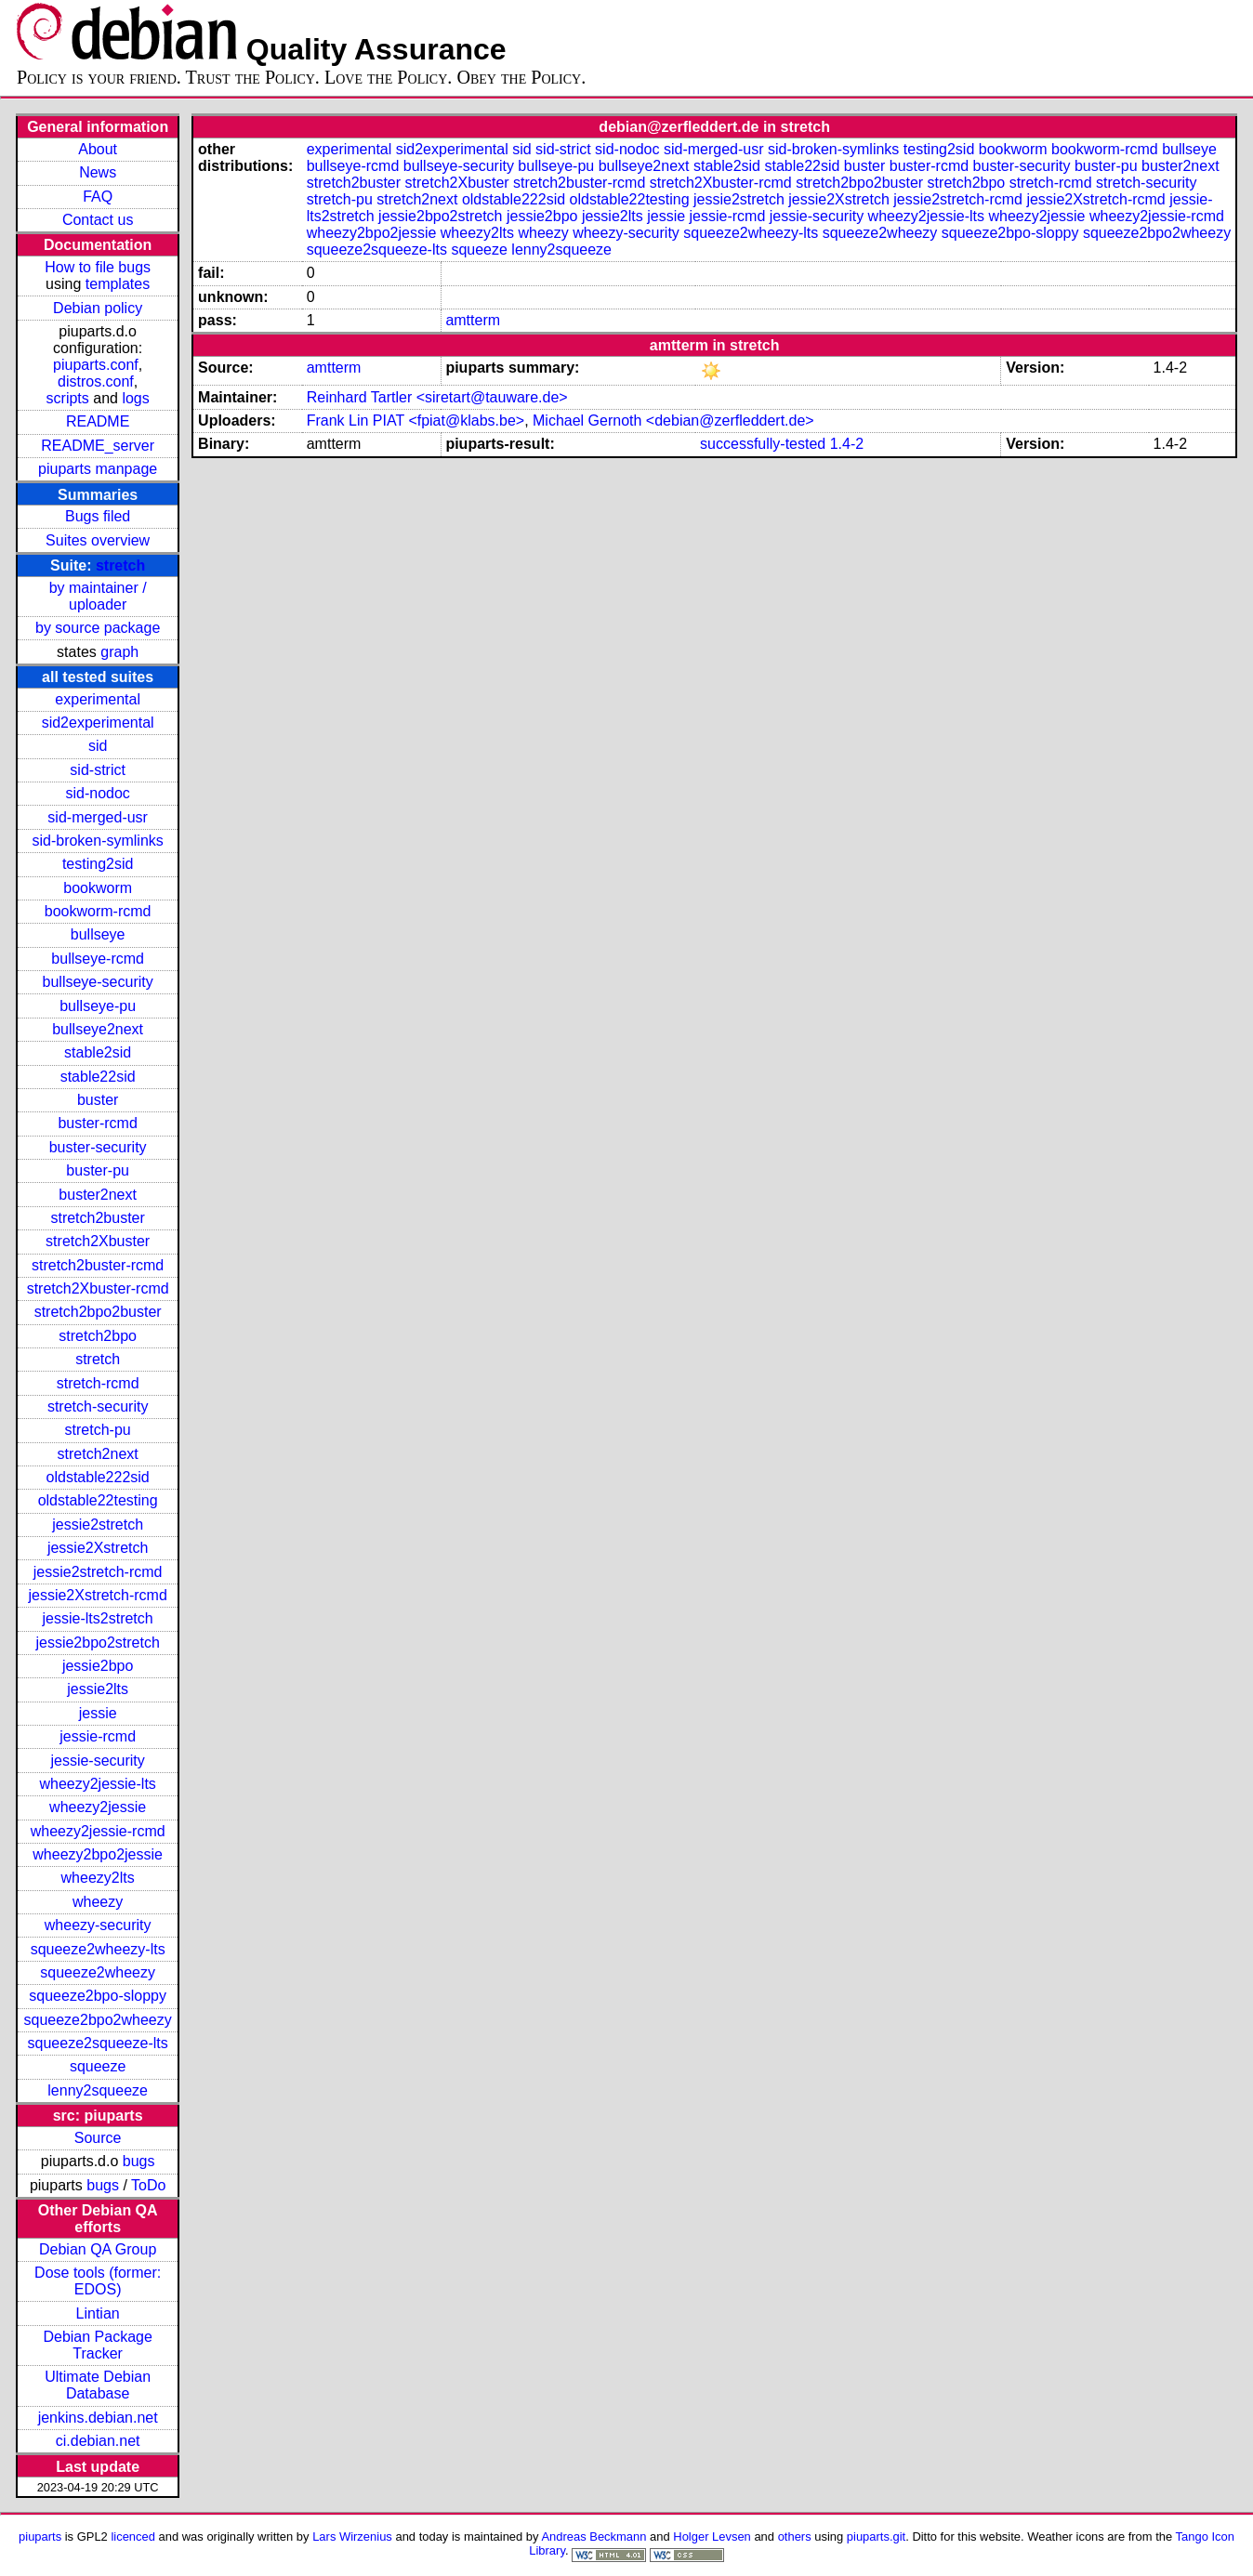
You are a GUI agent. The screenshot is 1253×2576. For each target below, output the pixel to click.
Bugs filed (97, 516)
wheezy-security (98, 1925)
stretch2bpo (98, 1336)
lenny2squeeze (97, 2090)
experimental (97, 699)
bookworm (97, 888)
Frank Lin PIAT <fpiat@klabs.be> (415, 420)
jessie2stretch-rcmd (98, 1572)
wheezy (98, 1902)
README (97, 421)
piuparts (40, 2536)
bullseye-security (98, 982)
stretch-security (97, 1406)
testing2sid (98, 864)
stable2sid (97, 1052)
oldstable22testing (98, 1500)
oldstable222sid (98, 1477)
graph (119, 652)
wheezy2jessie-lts (97, 1784)
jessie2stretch (97, 1524)
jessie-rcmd (97, 1736)
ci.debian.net (98, 2441)
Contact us (97, 220)
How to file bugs (98, 267)
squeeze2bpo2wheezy (98, 2020)
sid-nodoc (97, 793)
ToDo (148, 2185)
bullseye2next (97, 1029)
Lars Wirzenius (352, 2536)
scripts (67, 398)
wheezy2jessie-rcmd (98, 1831)
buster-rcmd (97, 1123)
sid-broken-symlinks (97, 840)
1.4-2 (847, 444)
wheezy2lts (98, 1878)
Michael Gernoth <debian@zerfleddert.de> (673, 420)
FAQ (97, 196)
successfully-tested (762, 444)
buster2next (98, 1195)
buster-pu (97, 1170)
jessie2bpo (98, 1666)
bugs (139, 2161)
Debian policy (97, 308)
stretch (120, 565)
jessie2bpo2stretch (97, 1642)
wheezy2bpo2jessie (98, 1854)
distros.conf (96, 381)
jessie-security (97, 1760)
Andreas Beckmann (593, 2536)
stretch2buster (97, 1218)
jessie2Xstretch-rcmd (97, 1595)
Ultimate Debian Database (98, 2385)
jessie (98, 1713)
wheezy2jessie (97, 1807)
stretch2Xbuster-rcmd (98, 1288)
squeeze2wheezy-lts (98, 1949)
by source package (97, 628)
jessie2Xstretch (98, 1548)
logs (135, 398)
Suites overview (98, 540)
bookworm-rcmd (98, 911)
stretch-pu (98, 1430)
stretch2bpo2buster (98, 1312)
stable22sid (98, 1076)
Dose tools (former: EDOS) (97, 2281)
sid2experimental (98, 722)
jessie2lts (97, 1689)
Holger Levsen (712, 2536)
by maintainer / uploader (98, 596)
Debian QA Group (97, 2249)
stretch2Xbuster (98, 1241)
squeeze (98, 2066)
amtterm (472, 320)
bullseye (98, 934)
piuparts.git (876, 2536)
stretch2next (98, 1454)
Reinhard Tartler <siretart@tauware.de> (437, 397)
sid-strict (97, 770)
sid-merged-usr (97, 817)
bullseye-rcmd (97, 958)
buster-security (98, 1147)
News (97, 172)
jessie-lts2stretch (98, 1618)
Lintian (98, 2313)
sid (97, 746)
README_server (97, 445)
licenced (133, 2536)
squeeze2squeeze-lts (98, 2043)
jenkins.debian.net (98, 2417)
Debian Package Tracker (97, 2345)
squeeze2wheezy (97, 1972)
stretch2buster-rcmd (98, 1265)
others (794, 2536)
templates (118, 284)
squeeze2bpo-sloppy (97, 1996)
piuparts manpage (97, 469)
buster (97, 1100)
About (97, 149)
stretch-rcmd (98, 1383)
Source (98, 2138)
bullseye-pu (97, 1006)
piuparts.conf (95, 365)
